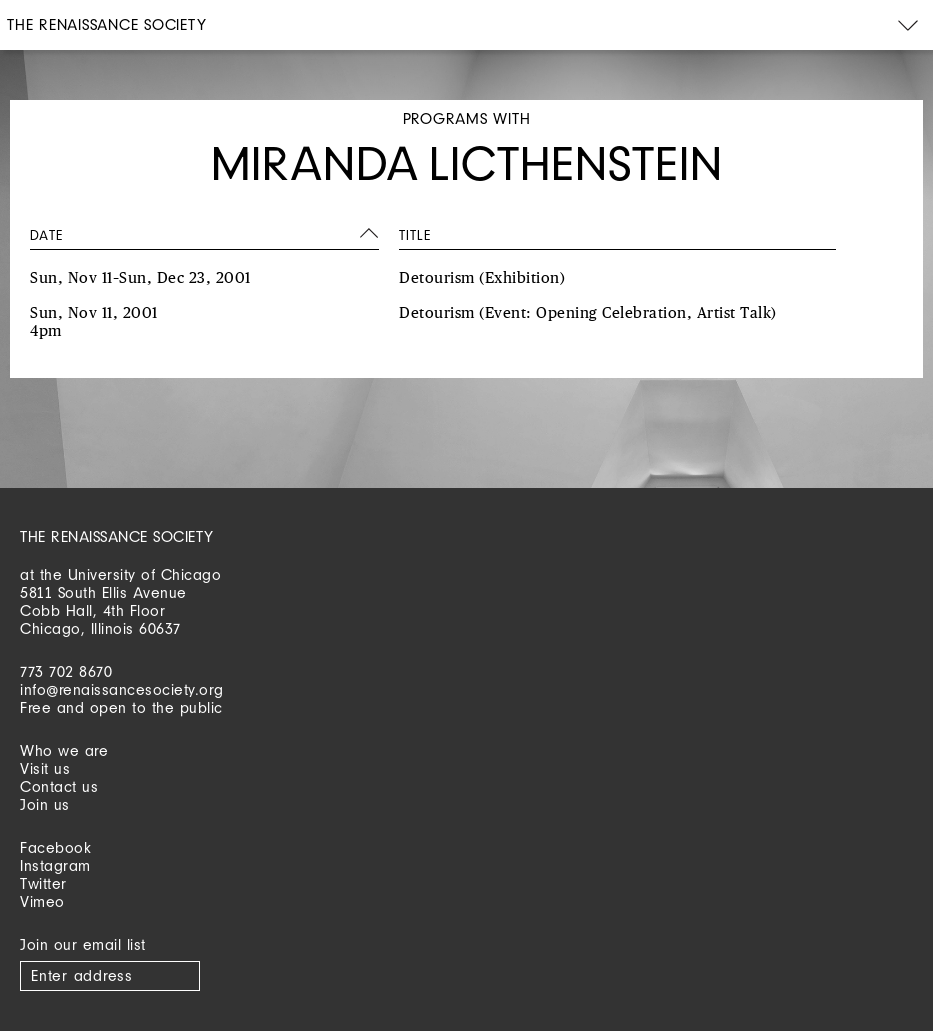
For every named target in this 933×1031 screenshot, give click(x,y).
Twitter (43, 883)
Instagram (55, 865)
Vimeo (42, 901)
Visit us (45, 768)
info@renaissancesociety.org (122, 689)
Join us (45, 804)
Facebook (55, 847)
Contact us (59, 786)
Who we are (64, 750)
